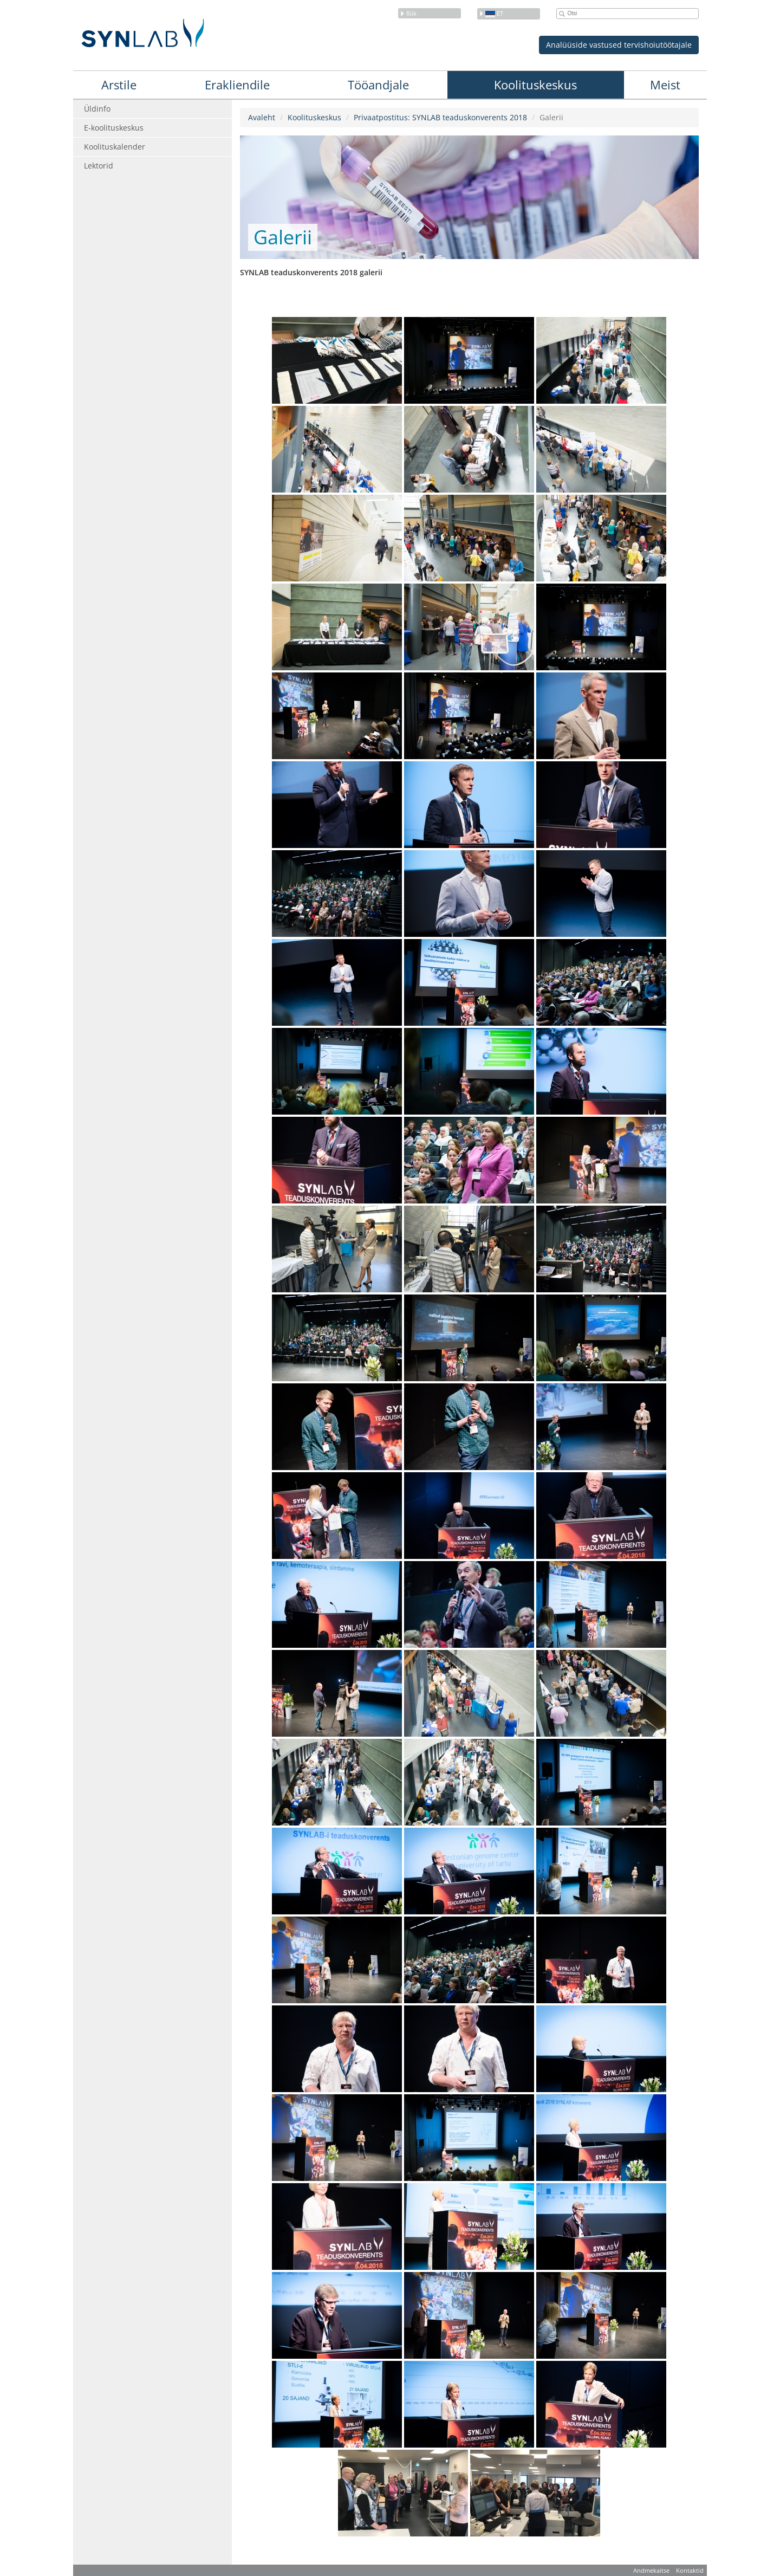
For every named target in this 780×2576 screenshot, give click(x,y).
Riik (408, 13)
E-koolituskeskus (114, 127)
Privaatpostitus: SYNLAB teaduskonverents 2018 (440, 117)
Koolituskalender (114, 146)
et (491, 13)
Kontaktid (690, 2570)
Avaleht (261, 117)
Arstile (118, 84)
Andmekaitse (651, 2570)
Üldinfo (97, 108)
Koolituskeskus (535, 84)
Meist (665, 84)
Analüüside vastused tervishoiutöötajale (619, 45)
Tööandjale (378, 84)
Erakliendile (237, 84)
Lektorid (98, 165)
